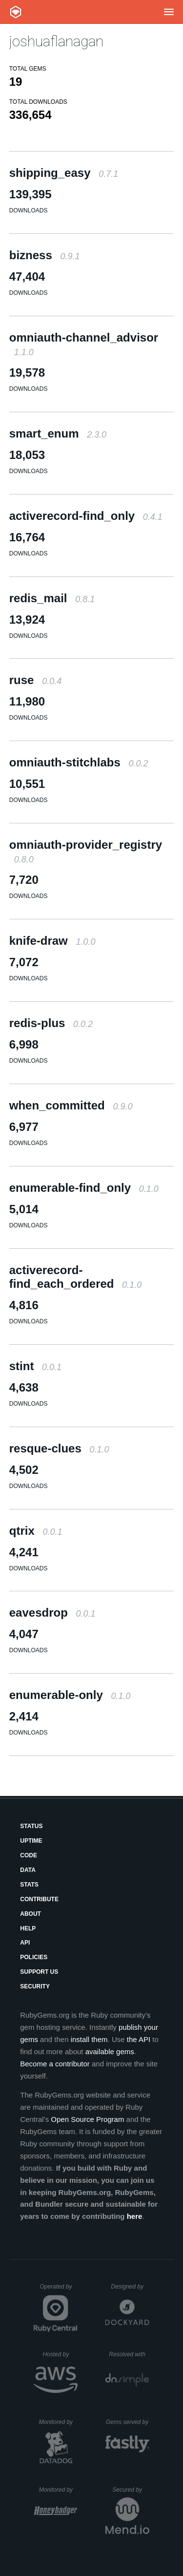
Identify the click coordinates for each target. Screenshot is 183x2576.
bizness (44, 255)
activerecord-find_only (86, 515)
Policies (33, 1957)
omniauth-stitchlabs (78, 762)
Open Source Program (87, 2119)
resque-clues (59, 1448)
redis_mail (52, 598)
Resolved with (129, 2354)
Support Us (39, 1971)
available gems (109, 2051)
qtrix (35, 1530)
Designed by (130, 2286)
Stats (29, 1884)
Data (28, 1870)
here (134, 2216)
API (25, 1942)
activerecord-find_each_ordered (75, 1276)
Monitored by (58, 2422)
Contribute (39, 1899)
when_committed (71, 1105)
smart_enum (57, 433)
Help (28, 1928)
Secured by (130, 2489)
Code (28, 1855)
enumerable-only (70, 1694)
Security (35, 1986)
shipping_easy (63, 172)
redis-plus (51, 1023)
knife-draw (52, 940)
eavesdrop (52, 1612)
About (30, 1913)
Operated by (59, 2290)
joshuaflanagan (56, 41)
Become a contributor (55, 2064)
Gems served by (127, 2422)
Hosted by (60, 2354)
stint (35, 1366)
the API (138, 2039)
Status (31, 1826)
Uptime (31, 1840)
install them (89, 2039)
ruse (35, 680)
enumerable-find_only (84, 1187)
